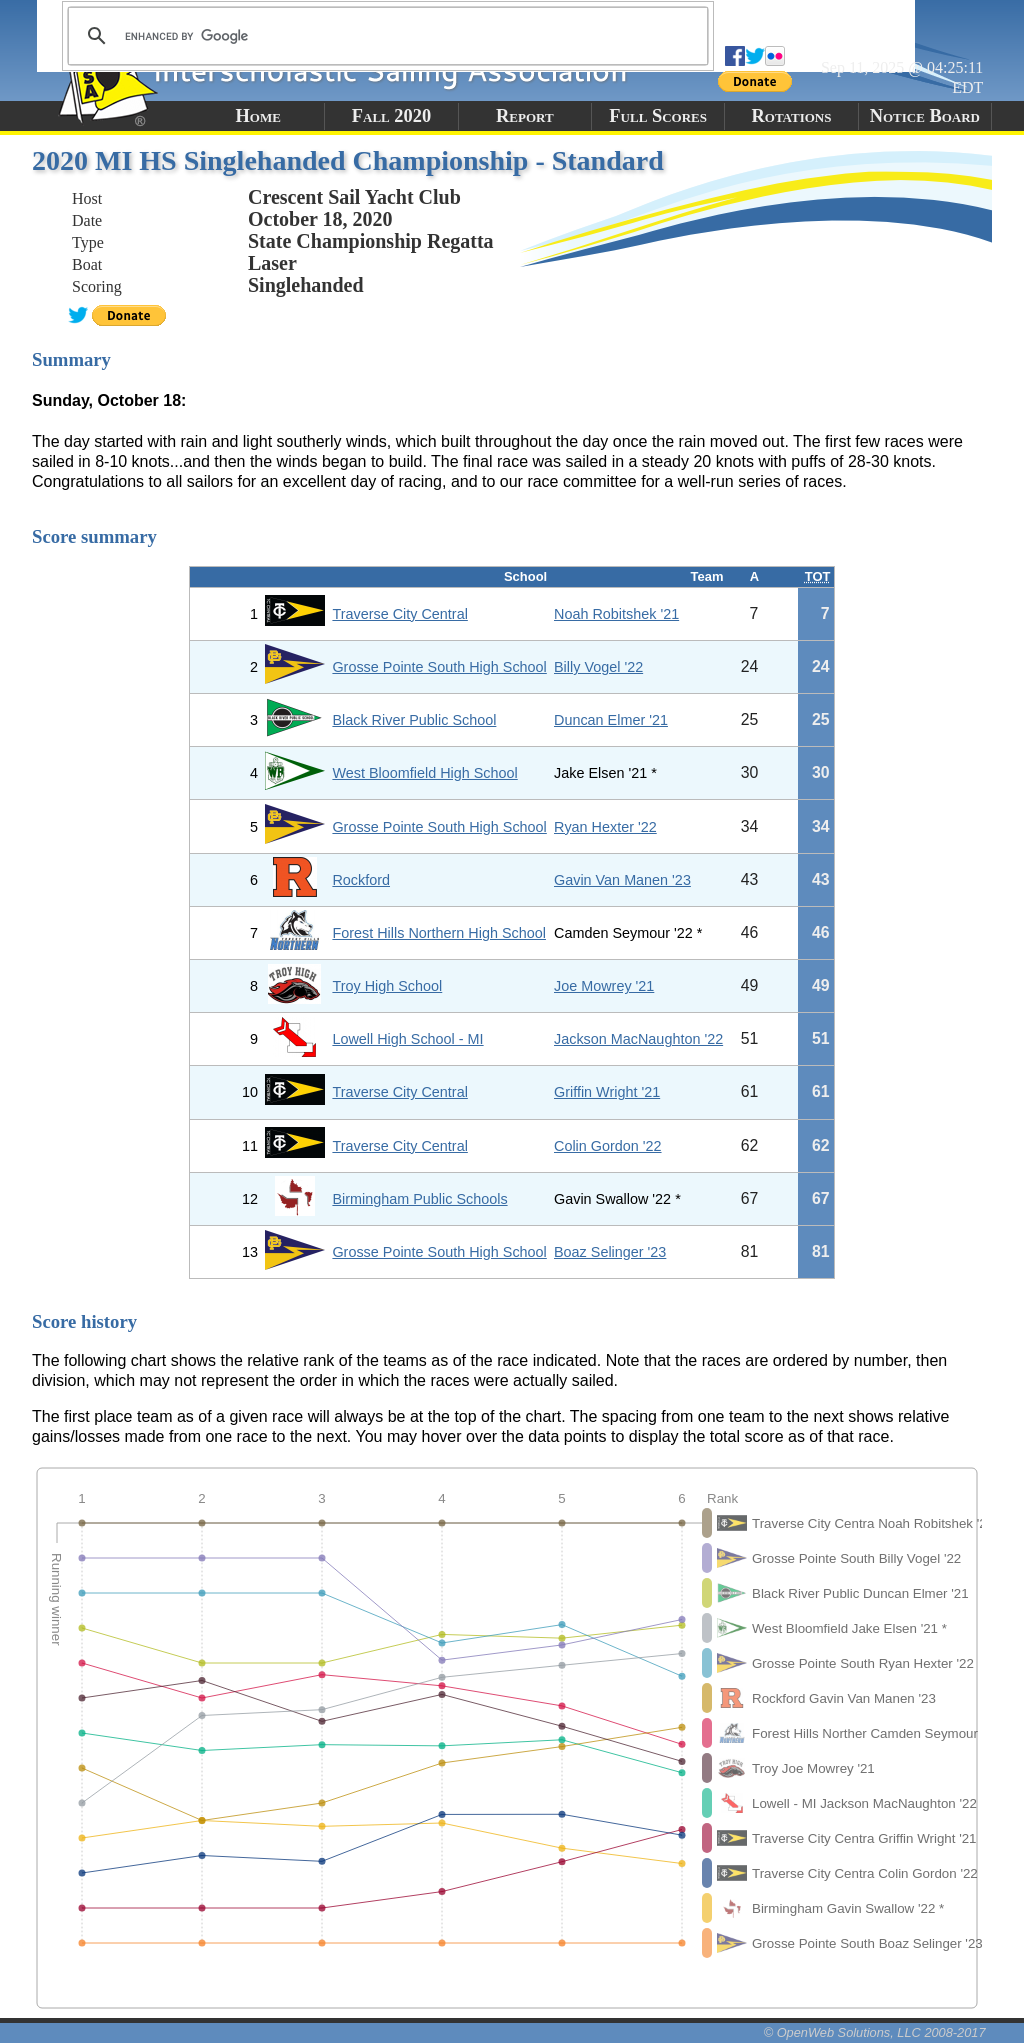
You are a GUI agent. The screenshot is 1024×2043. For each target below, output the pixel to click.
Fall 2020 (391, 116)
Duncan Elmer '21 (611, 720)
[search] (385, 36)
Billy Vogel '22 (598, 667)
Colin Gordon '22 (608, 1146)
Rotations (791, 116)
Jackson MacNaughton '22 (638, 1039)
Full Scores (658, 116)
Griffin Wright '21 (607, 1092)
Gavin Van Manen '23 (622, 880)
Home (257, 116)
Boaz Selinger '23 (610, 1252)
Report (525, 116)
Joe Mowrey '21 (604, 986)
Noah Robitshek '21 (616, 614)
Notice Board (925, 116)
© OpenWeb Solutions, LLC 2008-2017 (875, 2032)
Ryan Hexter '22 (605, 827)
